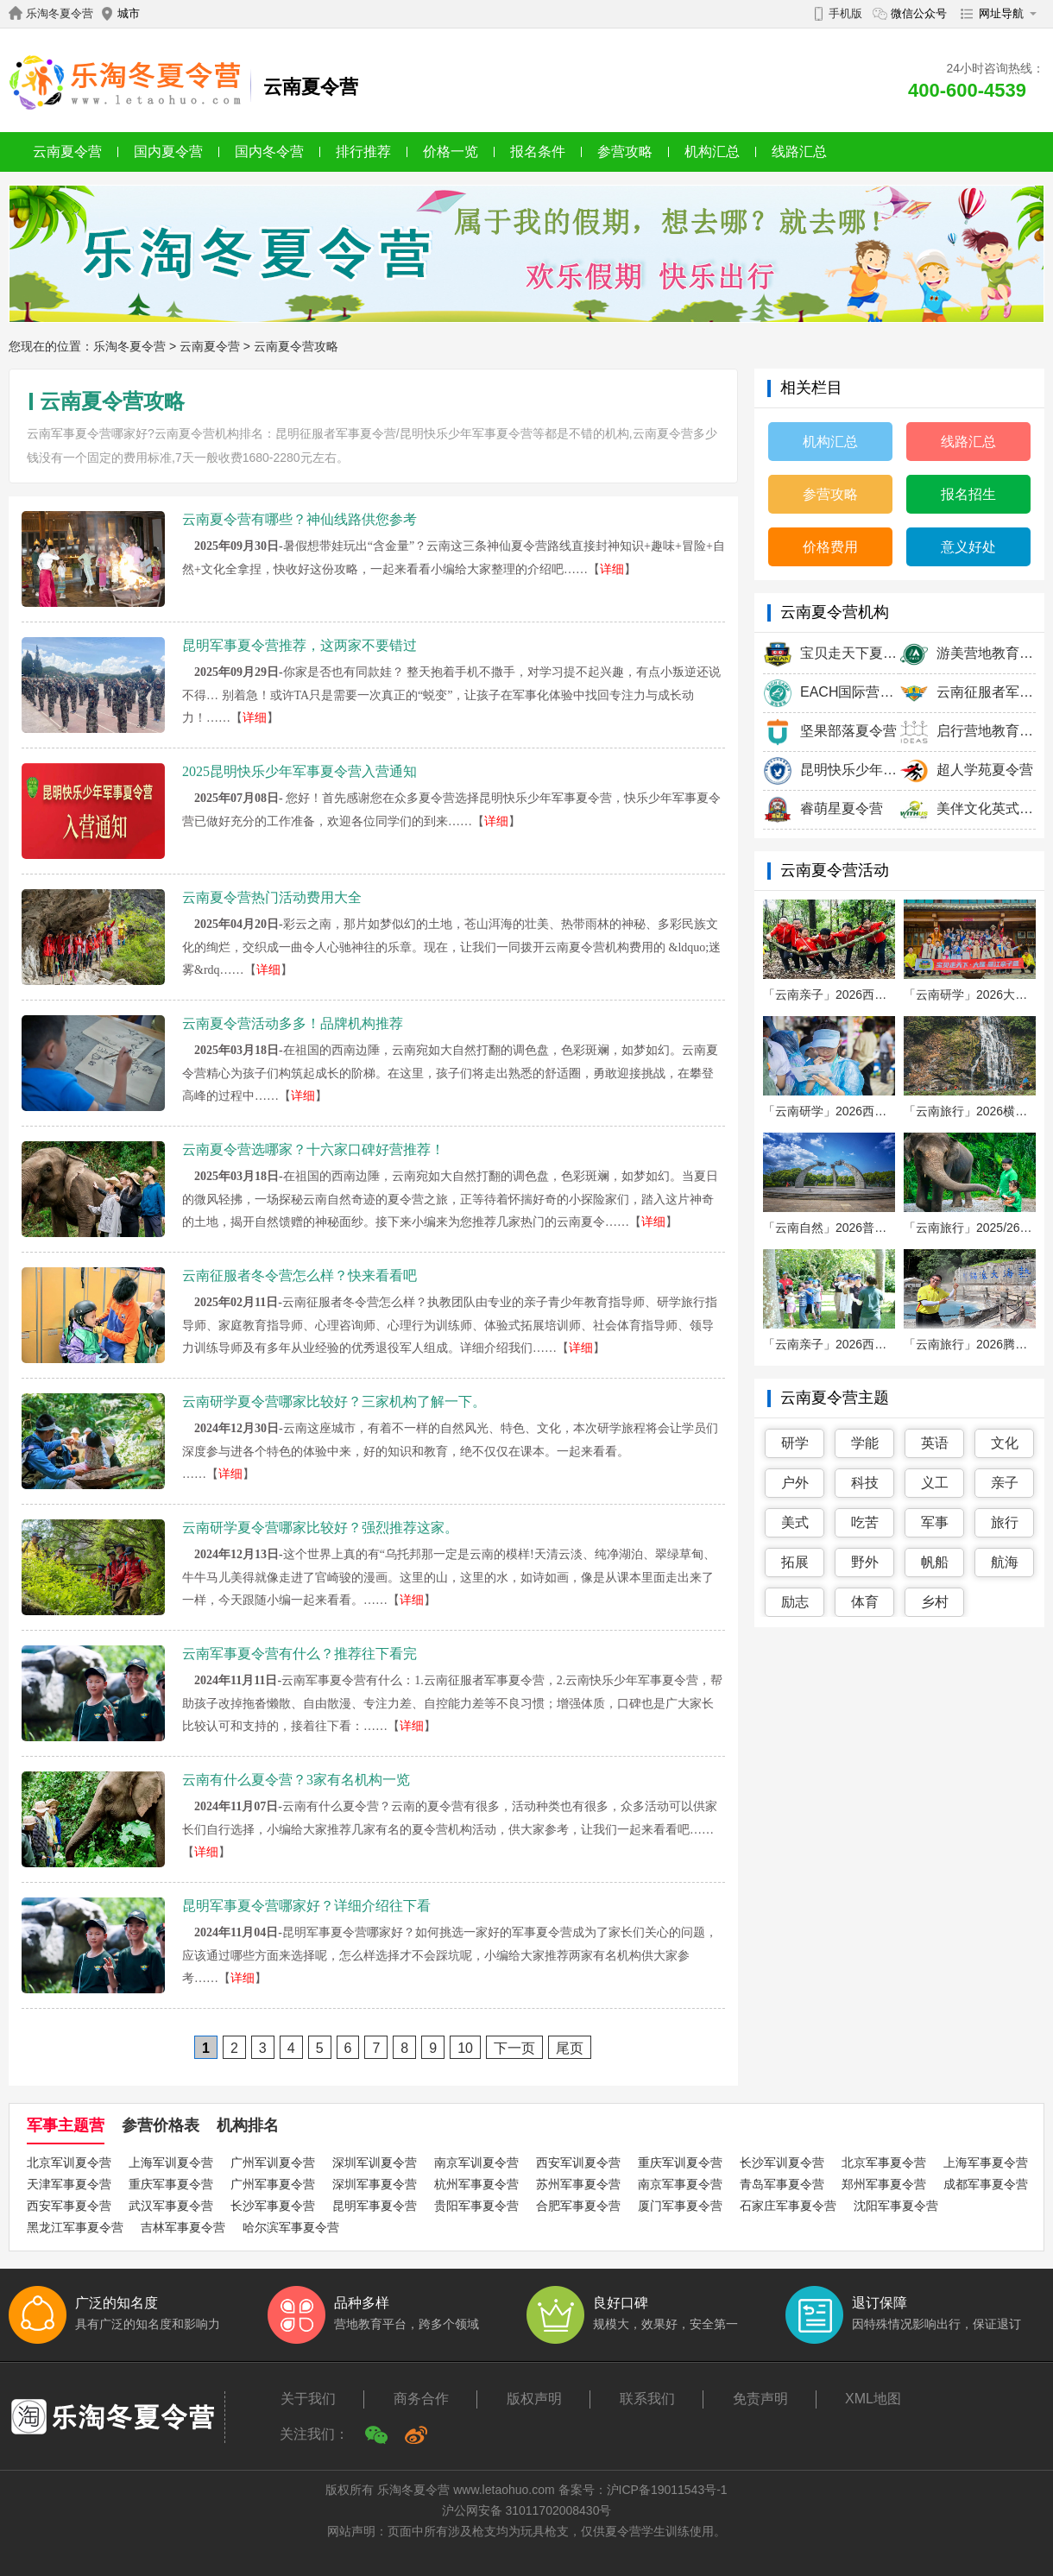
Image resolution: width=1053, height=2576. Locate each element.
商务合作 (421, 2398)
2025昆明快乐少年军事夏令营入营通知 (299, 771)
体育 (865, 1601)
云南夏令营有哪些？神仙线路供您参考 (299, 519)
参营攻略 (625, 151)
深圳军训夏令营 (374, 2162)
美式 (795, 1522)
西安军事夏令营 (69, 2206)
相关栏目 (811, 387)
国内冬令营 (269, 151)
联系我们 (647, 2398)
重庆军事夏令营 (171, 2184)
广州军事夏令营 (272, 2184)
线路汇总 (799, 151)
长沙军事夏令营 (272, 2206)
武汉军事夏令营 (171, 2206)
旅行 (1004, 1522)
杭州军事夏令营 (476, 2184)
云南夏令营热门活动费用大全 (272, 897)
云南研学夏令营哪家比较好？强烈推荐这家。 (320, 1527)
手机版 (845, 13)
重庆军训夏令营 (680, 2162)
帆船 (935, 1562)
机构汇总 (712, 151)
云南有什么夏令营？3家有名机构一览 (296, 1779)
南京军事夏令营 (680, 2184)
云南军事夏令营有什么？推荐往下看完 (299, 1653)
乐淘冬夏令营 (59, 13)
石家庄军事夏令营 (788, 2206)
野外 (865, 1562)
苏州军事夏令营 (578, 2184)
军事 (935, 1522)
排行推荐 (363, 151)
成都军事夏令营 (985, 2184)
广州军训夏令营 (272, 2162)
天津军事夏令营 (69, 2184)
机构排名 (248, 2125)
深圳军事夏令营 (374, 2184)
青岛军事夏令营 (782, 2184)
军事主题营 (65, 2125)
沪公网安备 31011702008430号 (527, 2510)
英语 (935, 1443)
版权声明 (534, 2398)
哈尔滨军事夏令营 (291, 2227)
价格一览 (450, 151)
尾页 (569, 2048)
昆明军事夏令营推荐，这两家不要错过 (299, 645)
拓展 (795, 1562)
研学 (795, 1443)
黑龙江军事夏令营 (75, 2227)
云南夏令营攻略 (296, 346)
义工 (935, 1482)
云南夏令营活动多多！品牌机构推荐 (292, 1023)
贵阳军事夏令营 (476, 2206)
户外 (795, 1482)
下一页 (514, 2048)
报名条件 (537, 151)
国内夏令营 (168, 151)
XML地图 (873, 2398)
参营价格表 (160, 2125)
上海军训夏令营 (171, 2162)
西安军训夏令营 (578, 2162)
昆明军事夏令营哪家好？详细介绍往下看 (306, 1905)
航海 (1004, 1562)
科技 (865, 1482)
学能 (865, 1443)
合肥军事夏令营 (578, 2206)
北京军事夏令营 (884, 2162)
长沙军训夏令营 (782, 2162)
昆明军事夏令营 (374, 2206)
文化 (1004, 1443)
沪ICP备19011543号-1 (667, 2490)
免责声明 (760, 2398)
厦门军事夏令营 (680, 2206)
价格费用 (830, 547)
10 (465, 2048)
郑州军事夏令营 (884, 2184)
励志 (795, 1601)
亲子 (1004, 1482)
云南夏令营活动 (834, 870)
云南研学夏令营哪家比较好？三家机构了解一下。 (334, 1401)
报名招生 (968, 494)
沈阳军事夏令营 (896, 2206)
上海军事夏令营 (985, 2162)
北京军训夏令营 (69, 2162)
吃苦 (865, 1522)
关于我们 (308, 2398)
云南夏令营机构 (834, 612)
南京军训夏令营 (476, 2162)
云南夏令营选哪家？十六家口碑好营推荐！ (313, 1149)
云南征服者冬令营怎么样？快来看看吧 (299, 1275)
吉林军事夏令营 (183, 2227)
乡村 (935, 1601)
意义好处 (968, 547)
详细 (612, 569)
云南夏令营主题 (834, 1397)
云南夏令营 (67, 151)
